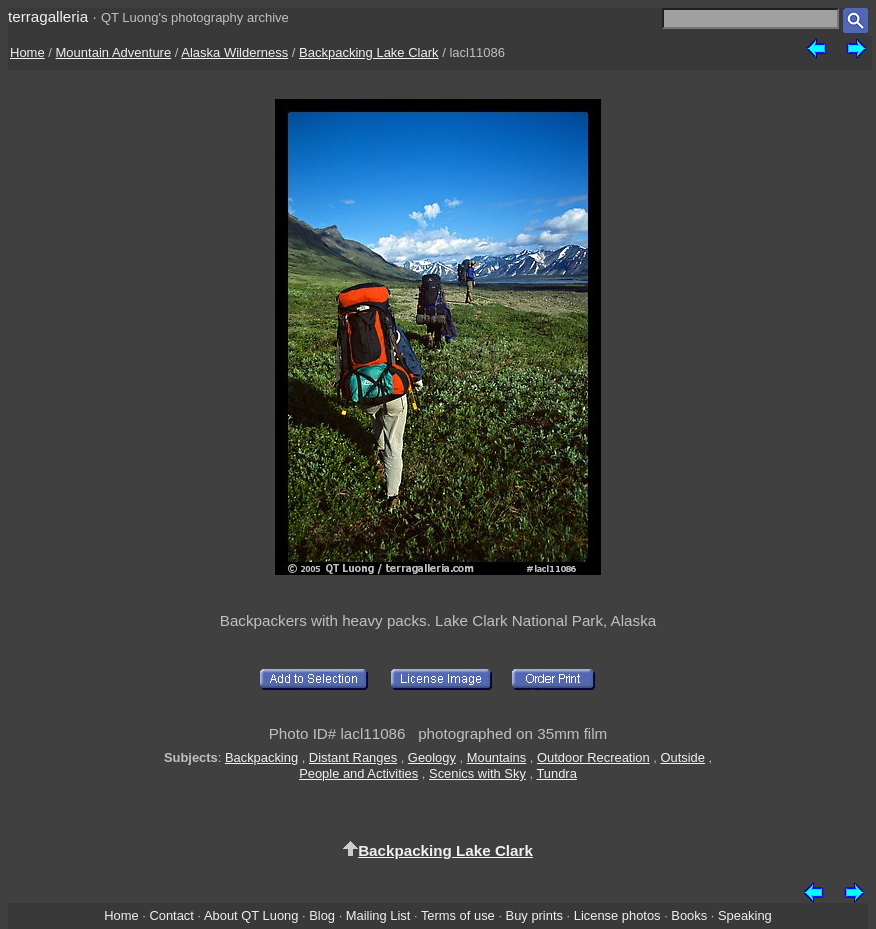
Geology (432, 757)
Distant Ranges (353, 757)
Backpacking (261, 757)
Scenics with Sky (477, 773)
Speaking (745, 915)
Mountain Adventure (114, 52)
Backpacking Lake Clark (368, 52)
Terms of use (458, 915)
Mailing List (378, 915)
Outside (682, 757)
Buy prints (534, 915)
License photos (617, 915)
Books (689, 915)
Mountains (497, 757)
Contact (171, 915)
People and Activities (358, 773)
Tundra (556, 773)
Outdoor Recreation (593, 757)
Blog (322, 915)
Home (27, 52)
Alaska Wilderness (234, 52)
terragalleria (48, 16)
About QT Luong (251, 915)
